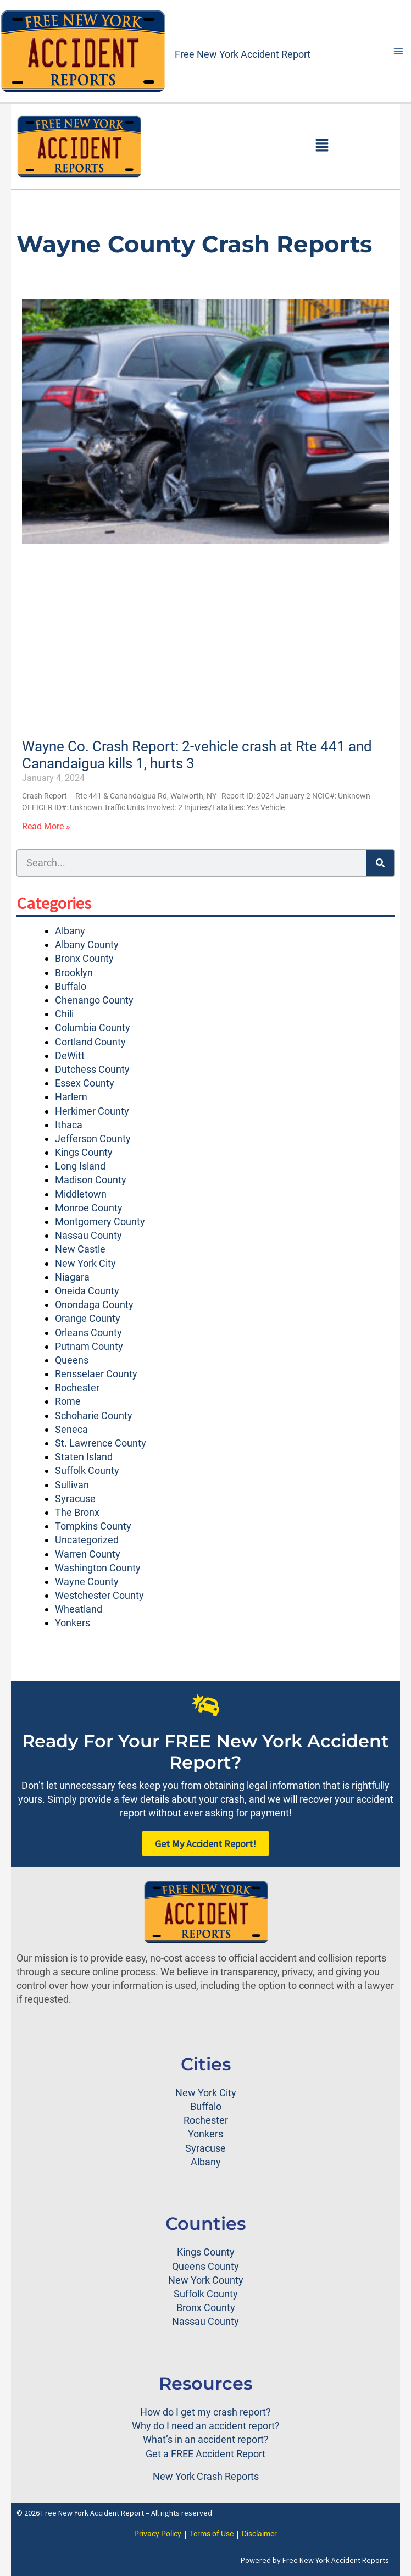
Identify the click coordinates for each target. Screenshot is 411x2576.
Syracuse (75, 1498)
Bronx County (84, 958)
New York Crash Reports (206, 2476)
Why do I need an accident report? (206, 2425)
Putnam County (89, 1346)
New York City (85, 1263)
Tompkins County (93, 1526)
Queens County (205, 2266)
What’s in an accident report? (206, 2439)
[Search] (380, 863)
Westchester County (99, 1595)
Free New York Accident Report (242, 54)
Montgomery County (100, 1221)
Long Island (80, 1166)
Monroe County (89, 1208)
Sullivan (72, 1485)
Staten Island (84, 1456)
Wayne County (87, 1581)
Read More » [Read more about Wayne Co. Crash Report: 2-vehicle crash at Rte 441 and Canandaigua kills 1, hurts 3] (46, 826)
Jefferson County (93, 1138)
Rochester (77, 1387)
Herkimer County (92, 1111)
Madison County (90, 1179)
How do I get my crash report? (205, 2412)
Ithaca (68, 1125)
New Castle (80, 1249)
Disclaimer (259, 2533)
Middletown (81, 1194)
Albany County (87, 944)
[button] (322, 146)
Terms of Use (212, 2533)
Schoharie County (93, 1415)
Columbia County (92, 1027)
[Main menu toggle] (398, 51)
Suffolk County (87, 1470)
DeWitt (70, 1055)
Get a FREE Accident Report (205, 2453)
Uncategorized (87, 1539)
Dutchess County (92, 1069)
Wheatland (78, 1609)
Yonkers (72, 1622)
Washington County (98, 1568)
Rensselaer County (96, 1374)
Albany (70, 931)
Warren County (87, 1554)
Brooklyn (74, 972)
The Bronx (77, 1512)
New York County (205, 2280)
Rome (68, 1401)
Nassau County (88, 1235)
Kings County (84, 1152)
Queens (71, 1360)
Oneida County (87, 1291)
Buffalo (70, 986)
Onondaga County (94, 1304)
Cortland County (90, 1042)
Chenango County (94, 1000)
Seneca (71, 1429)
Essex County (84, 1083)
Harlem (71, 1097)
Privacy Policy (157, 2533)
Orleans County (88, 1332)
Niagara (72, 1277)
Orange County (87, 1318)
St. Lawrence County (100, 1443)
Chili (64, 1014)
